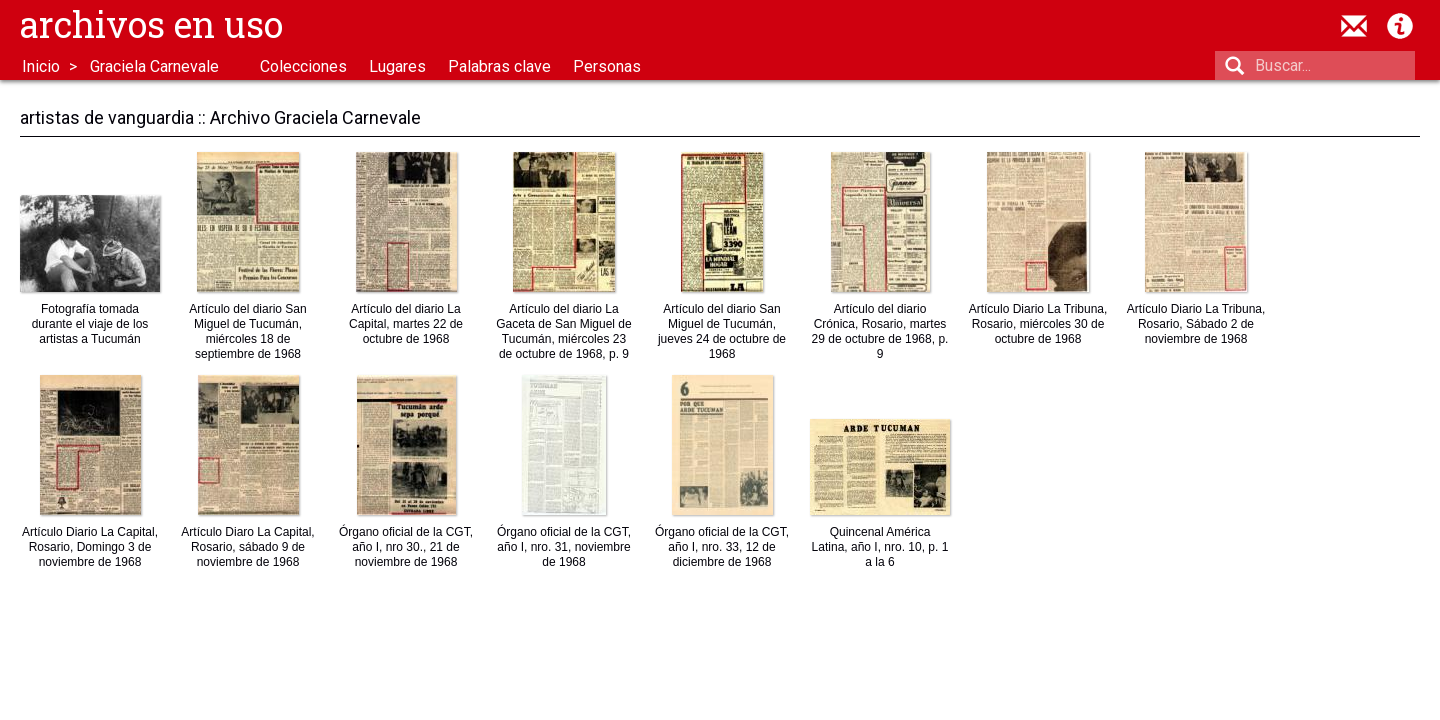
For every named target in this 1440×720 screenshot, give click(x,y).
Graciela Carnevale (154, 66)
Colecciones (303, 66)
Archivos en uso (151, 24)
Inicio (41, 66)
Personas (607, 66)
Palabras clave (499, 66)
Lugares (397, 66)
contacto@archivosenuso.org (1354, 26)
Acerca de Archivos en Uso (1400, 26)
